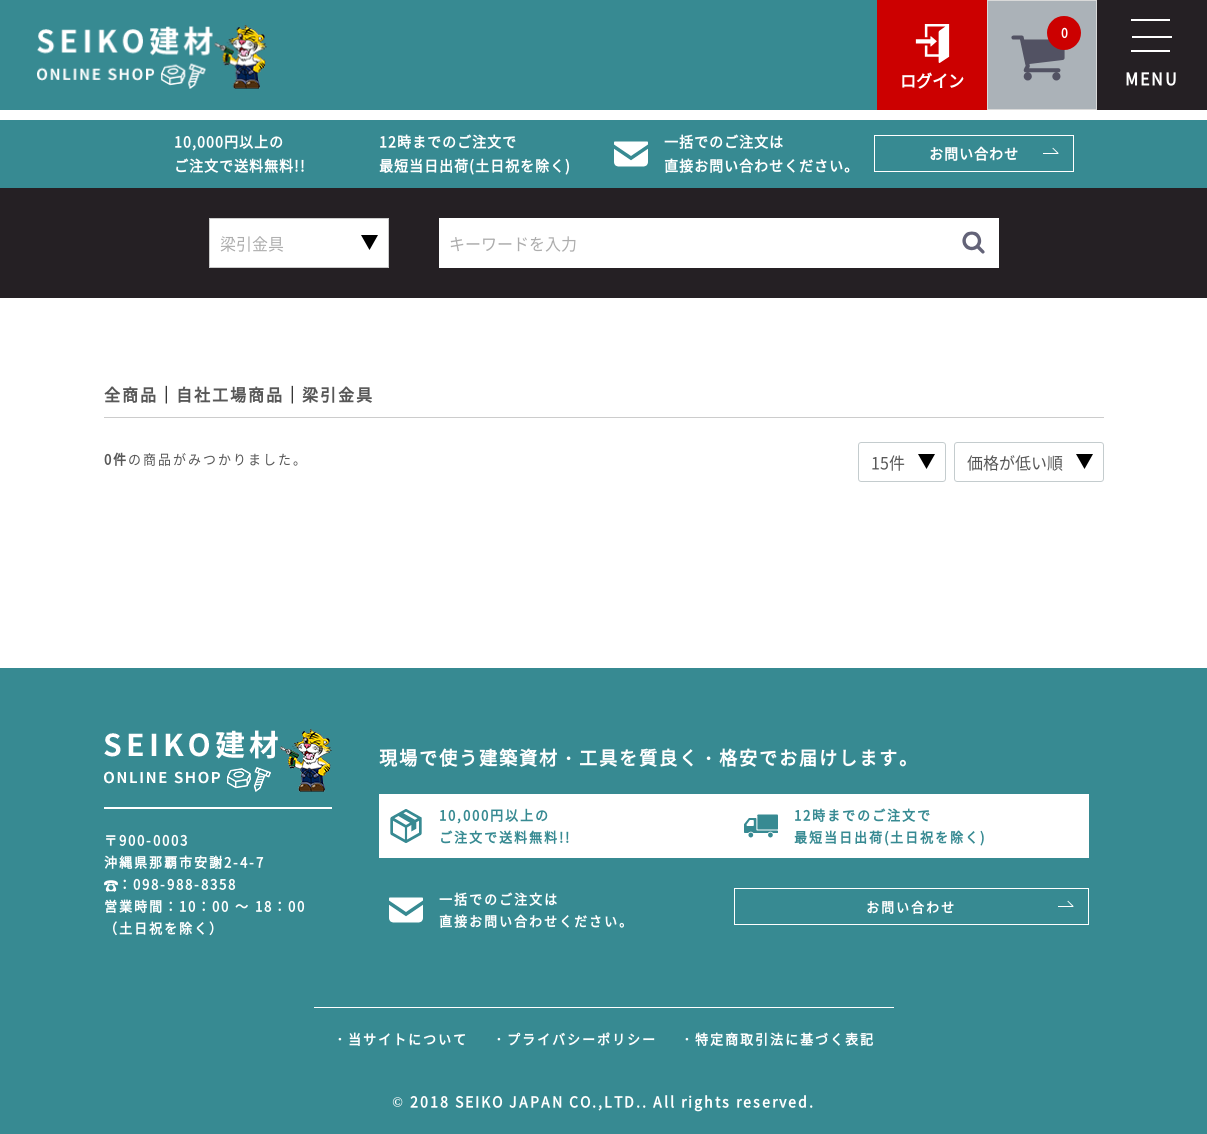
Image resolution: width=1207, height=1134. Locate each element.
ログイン (932, 80)
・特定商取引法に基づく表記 (777, 1038)
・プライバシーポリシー (574, 1038)
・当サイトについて (400, 1038)
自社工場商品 (230, 394)
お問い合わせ (974, 153)
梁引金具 (338, 394)
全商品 (131, 394)
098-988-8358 (185, 883)
